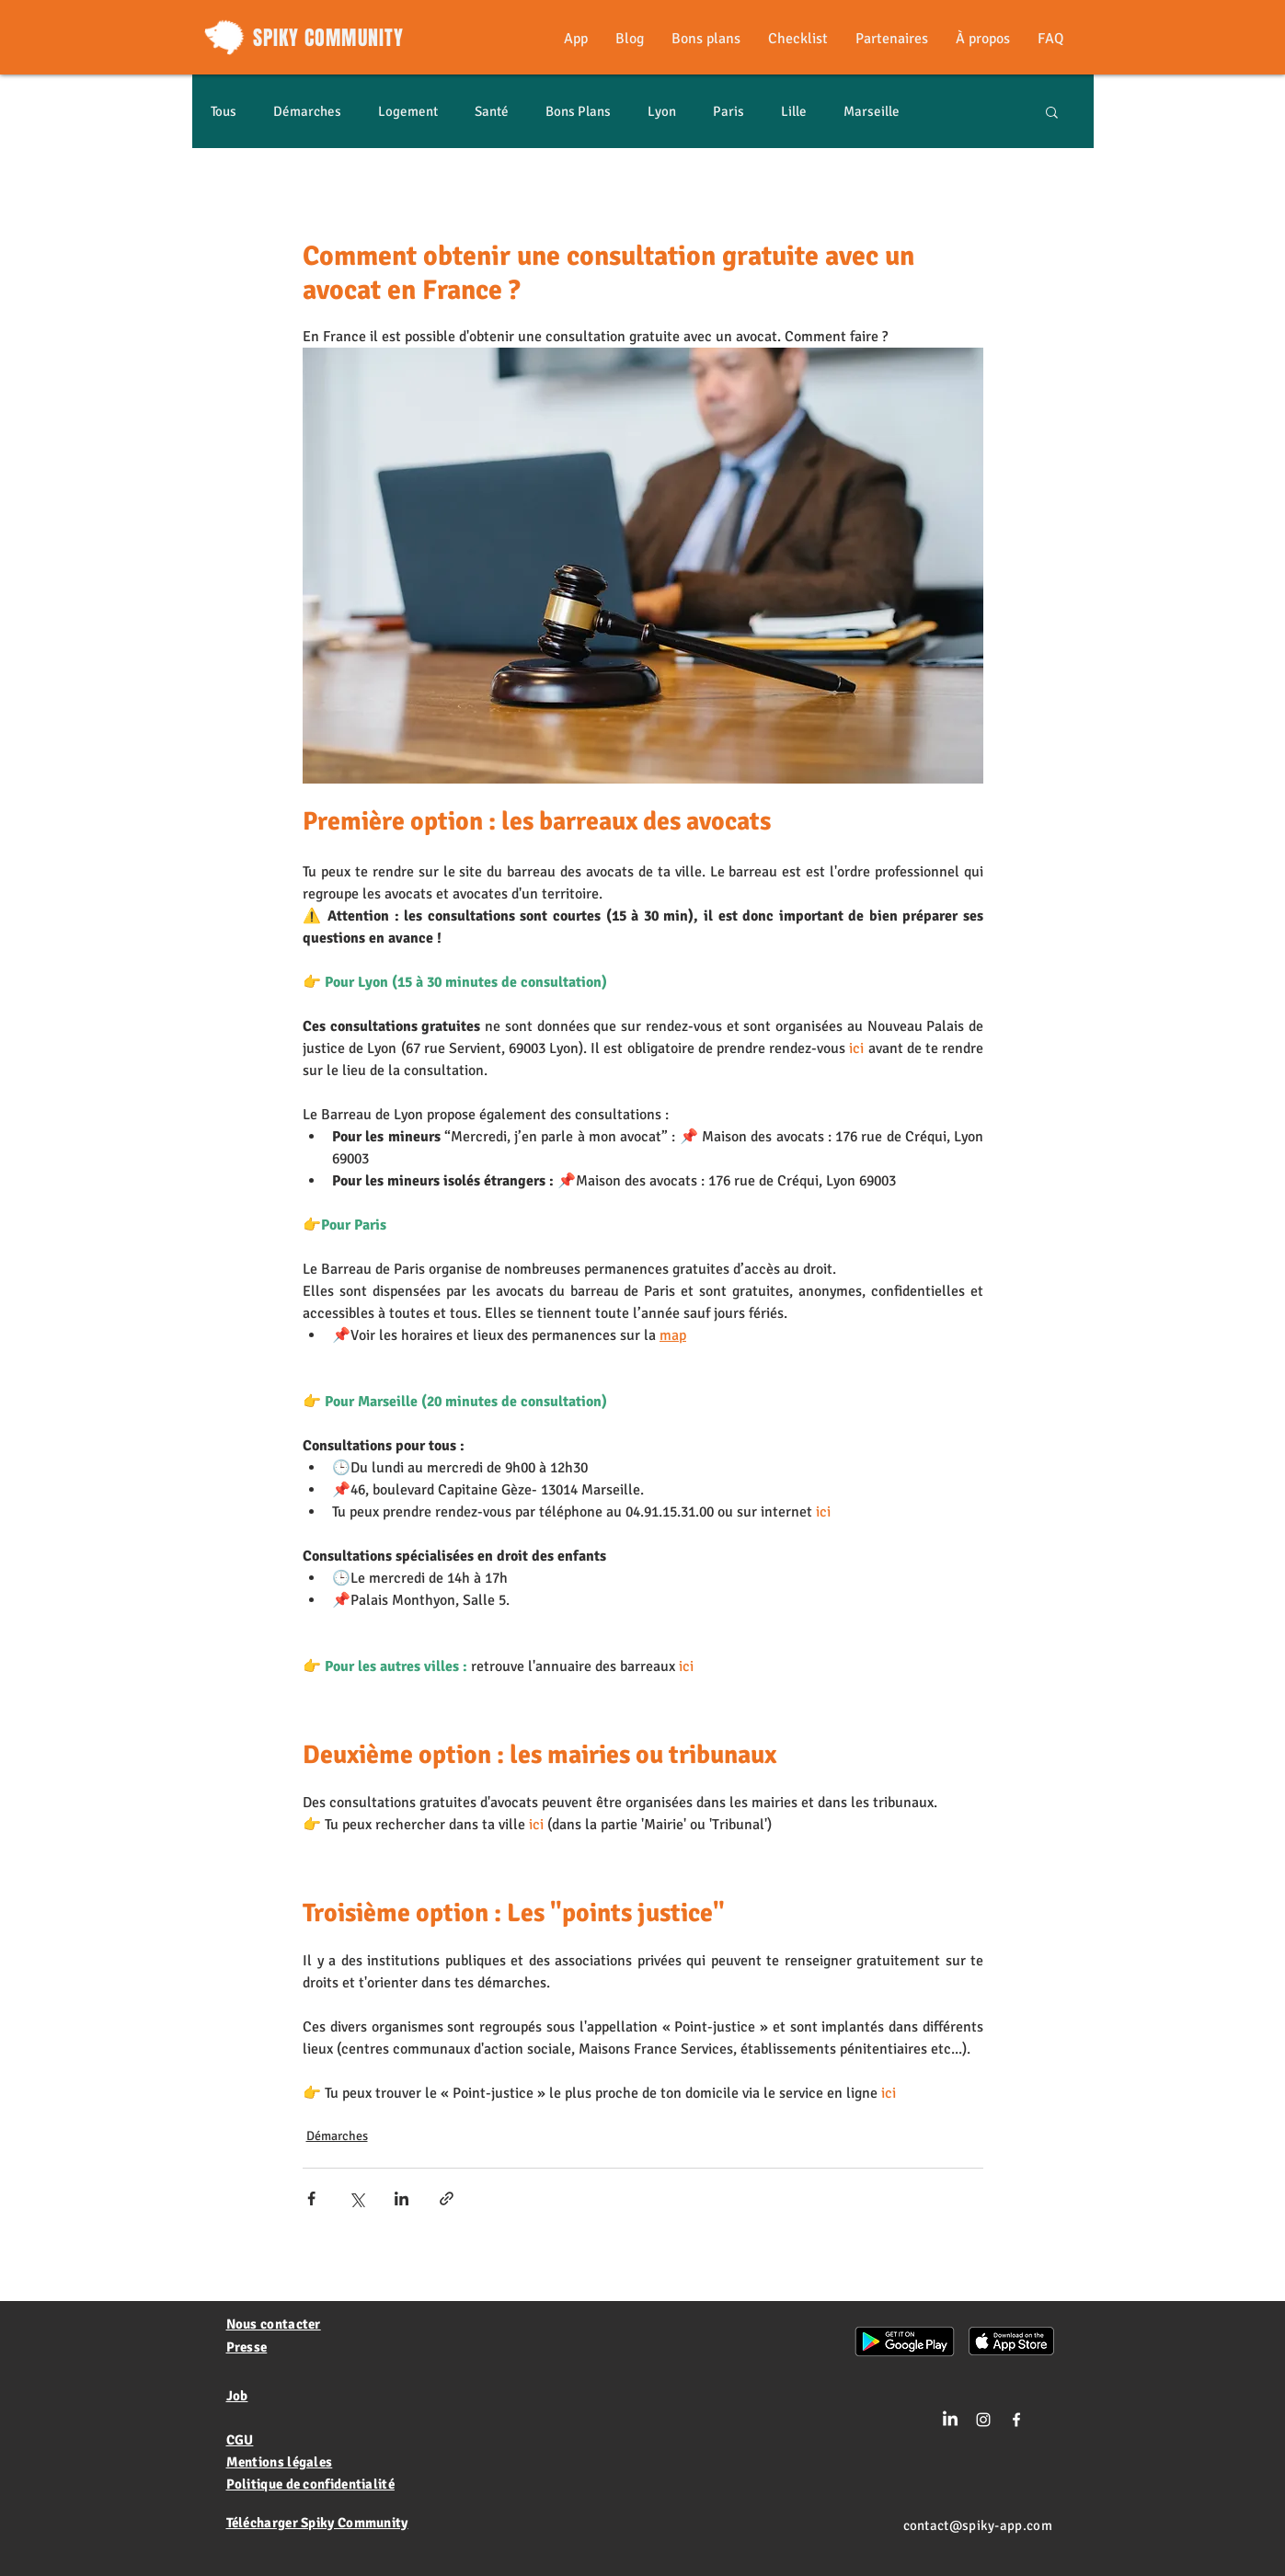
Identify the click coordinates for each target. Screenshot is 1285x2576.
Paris (728, 111)
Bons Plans (578, 111)
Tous (223, 111)
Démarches (307, 111)
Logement (408, 111)
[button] (1052, 111)
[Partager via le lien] (446, 2198)
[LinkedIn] (950, 2419)
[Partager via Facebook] (311, 2198)
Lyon (662, 111)
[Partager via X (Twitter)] (356, 2198)
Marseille (871, 111)
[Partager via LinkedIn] (401, 2198)
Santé (492, 111)
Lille (794, 111)
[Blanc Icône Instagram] (983, 2419)
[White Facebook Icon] (1016, 2419)
